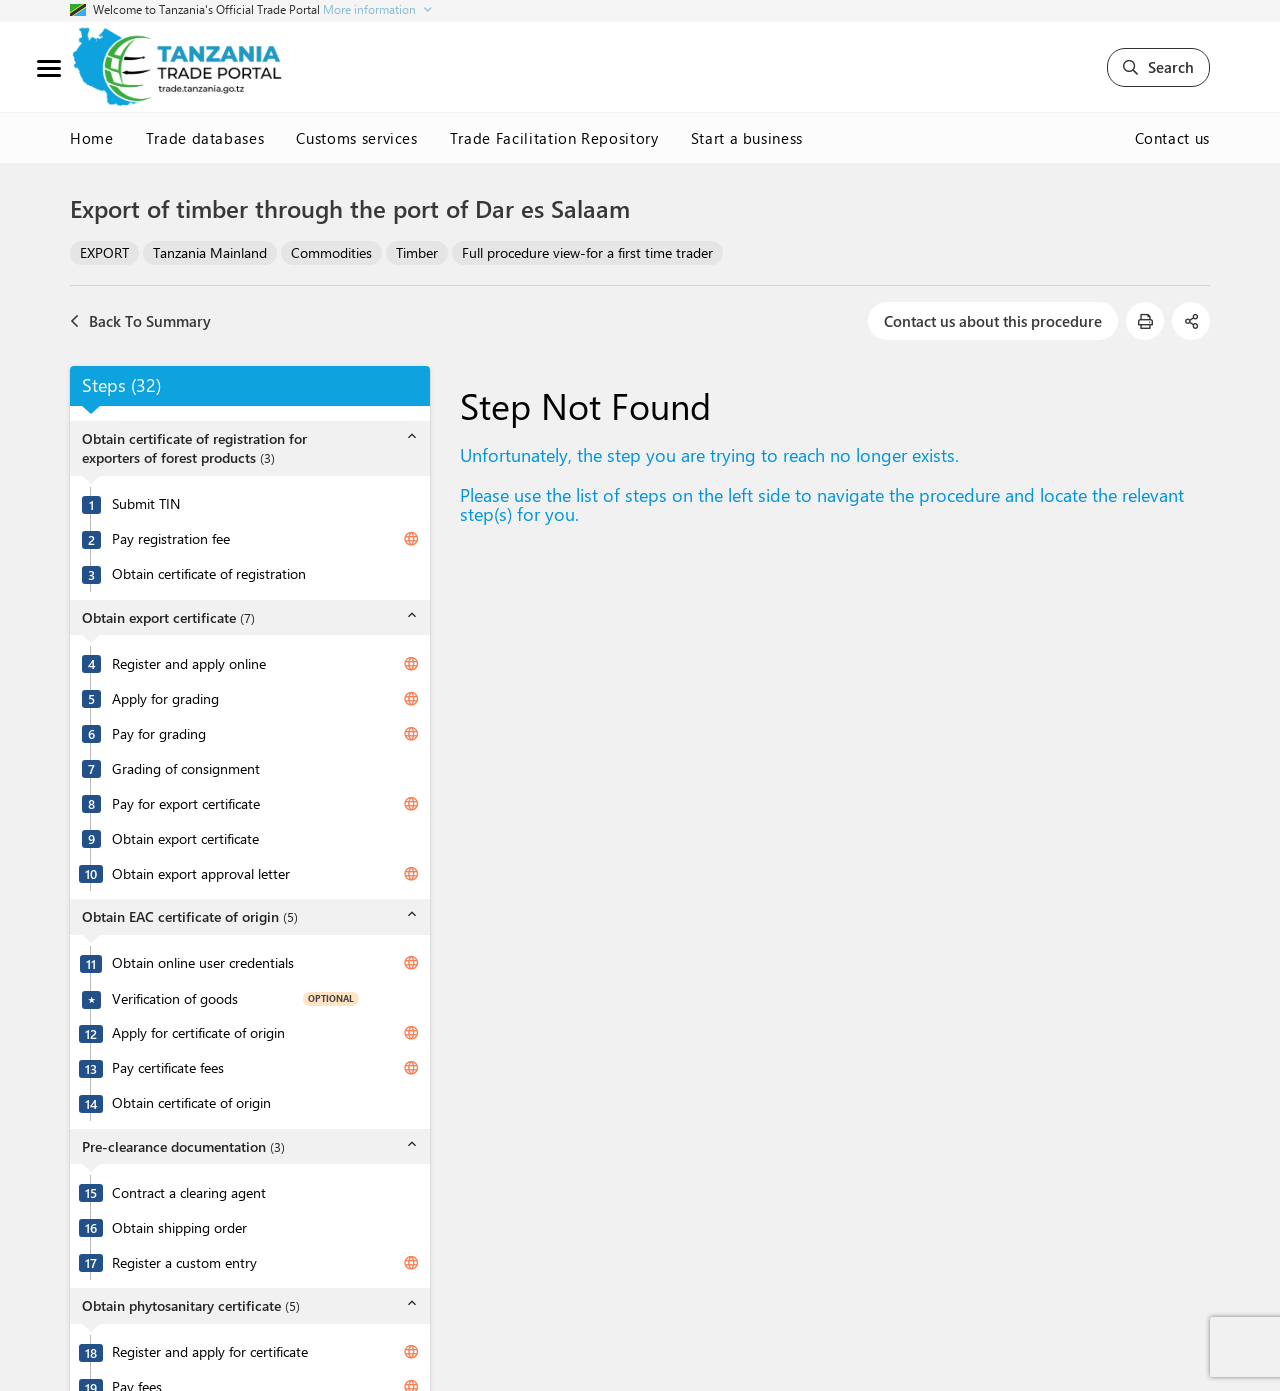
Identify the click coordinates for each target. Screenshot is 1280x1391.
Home (92, 138)
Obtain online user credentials (203, 963)
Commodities (331, 252)
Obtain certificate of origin (191, 1103)
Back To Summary (140, 321)
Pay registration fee (171, 539)
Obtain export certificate (185, 839)
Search (1158, 67)
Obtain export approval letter (201, 874)
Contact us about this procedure (993, 321)
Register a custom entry (184, 1263)
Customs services (356, 138)
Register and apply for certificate (210, 1352)
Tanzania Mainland (210, 252)
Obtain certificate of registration (209, 574)
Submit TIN (146, 504)
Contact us (1173, 138)
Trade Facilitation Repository (554, 138)
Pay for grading (159, 734)
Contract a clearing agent (189, 1193)
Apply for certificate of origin (198, 1033)
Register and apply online (189, 664)
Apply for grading (165, 699)
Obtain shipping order (179, 1228)
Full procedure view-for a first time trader (587, 252)
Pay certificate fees (168, 1068)
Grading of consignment (186, 769)
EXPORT (104, 252)
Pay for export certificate (186, 804)
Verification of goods (175, 999)
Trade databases (205, 138)
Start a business (747, 138)
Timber (417, 252)
